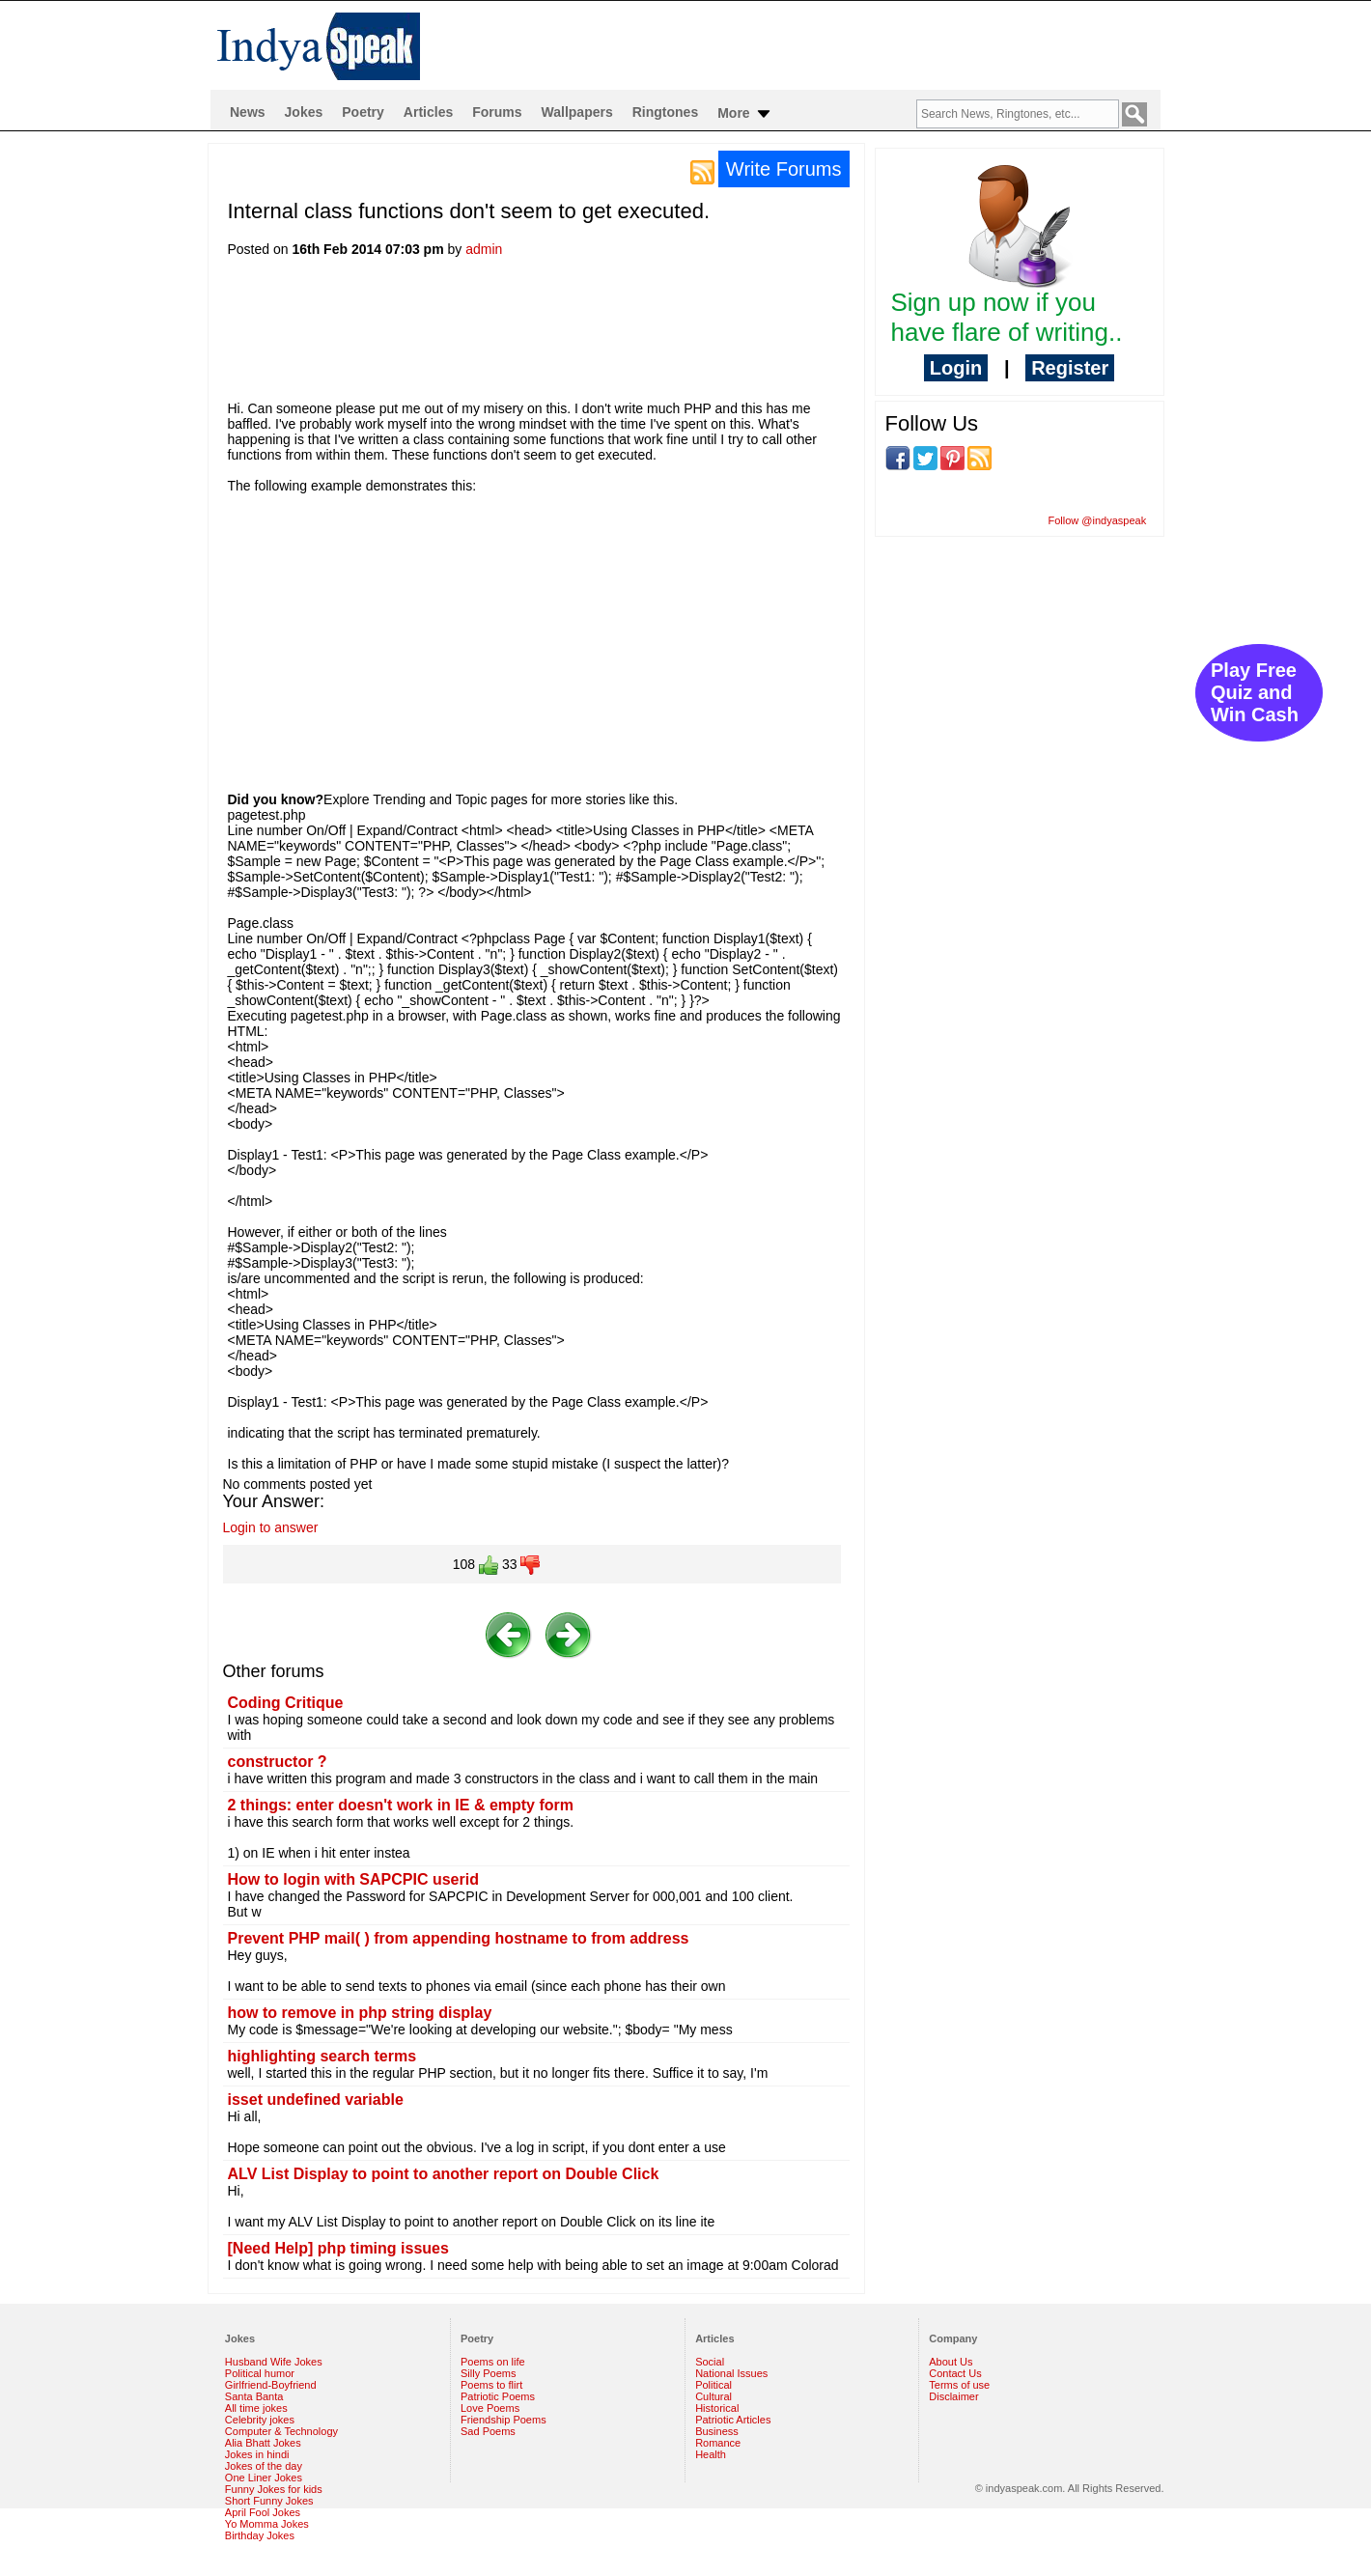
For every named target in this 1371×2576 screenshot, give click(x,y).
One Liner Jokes (263, 2477)
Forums (496, 112)
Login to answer (271, 1527)
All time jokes (256, 2408)
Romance (718, 2443)
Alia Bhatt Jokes (263, 2443)
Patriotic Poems (498, 2396)
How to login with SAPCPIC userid (353, 1879)
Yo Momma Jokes (267, 2524)
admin (483, 249)
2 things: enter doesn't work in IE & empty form (401, 1805)
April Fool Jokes (262, 2512)
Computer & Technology (281, 2431)
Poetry (363, 112)
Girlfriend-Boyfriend (271, 2385)
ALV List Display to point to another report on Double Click (443, 2174)
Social (709, 2361)
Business (717, 2431)
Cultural (713, 2396)
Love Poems (490, 2408)
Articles (428, 112)
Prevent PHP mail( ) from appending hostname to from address (458, 1938)
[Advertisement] (579, 335)
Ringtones (665, 112)
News (248, 112)
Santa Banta (254, 2396)
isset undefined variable (316, 2099)
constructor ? (277, 1761)
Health (710, 2454)
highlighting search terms (322, 2056)
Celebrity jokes (259, 2419)
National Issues (731, 2373)
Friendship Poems (503, 2419)
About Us (950, 2361)
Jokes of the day (263, 2466)
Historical (717, 2408)
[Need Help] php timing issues (338, 2248)
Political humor (259, 2373)
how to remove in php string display (360, 2012)
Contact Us (955, 2373)
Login (956, 367)
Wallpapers (577, 112)
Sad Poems (488, 2431)
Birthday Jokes (259, 2535)
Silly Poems (488, 2373)
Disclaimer (953, 2396)
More (744, 114)
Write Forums (784, 169)
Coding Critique (286, 1702)
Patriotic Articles (732, 2419)
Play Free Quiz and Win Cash (1255, 692)
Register (1069, 367)
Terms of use (959, 2385)
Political (713, 2385)
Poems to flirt (491, 2385)
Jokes (304, 112)
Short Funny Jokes (269, 2500)
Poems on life (493, 2361)
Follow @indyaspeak (1098, 520)
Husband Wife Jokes (273, 2361)
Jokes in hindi (257, 2454)
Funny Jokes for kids (273, 2489)
